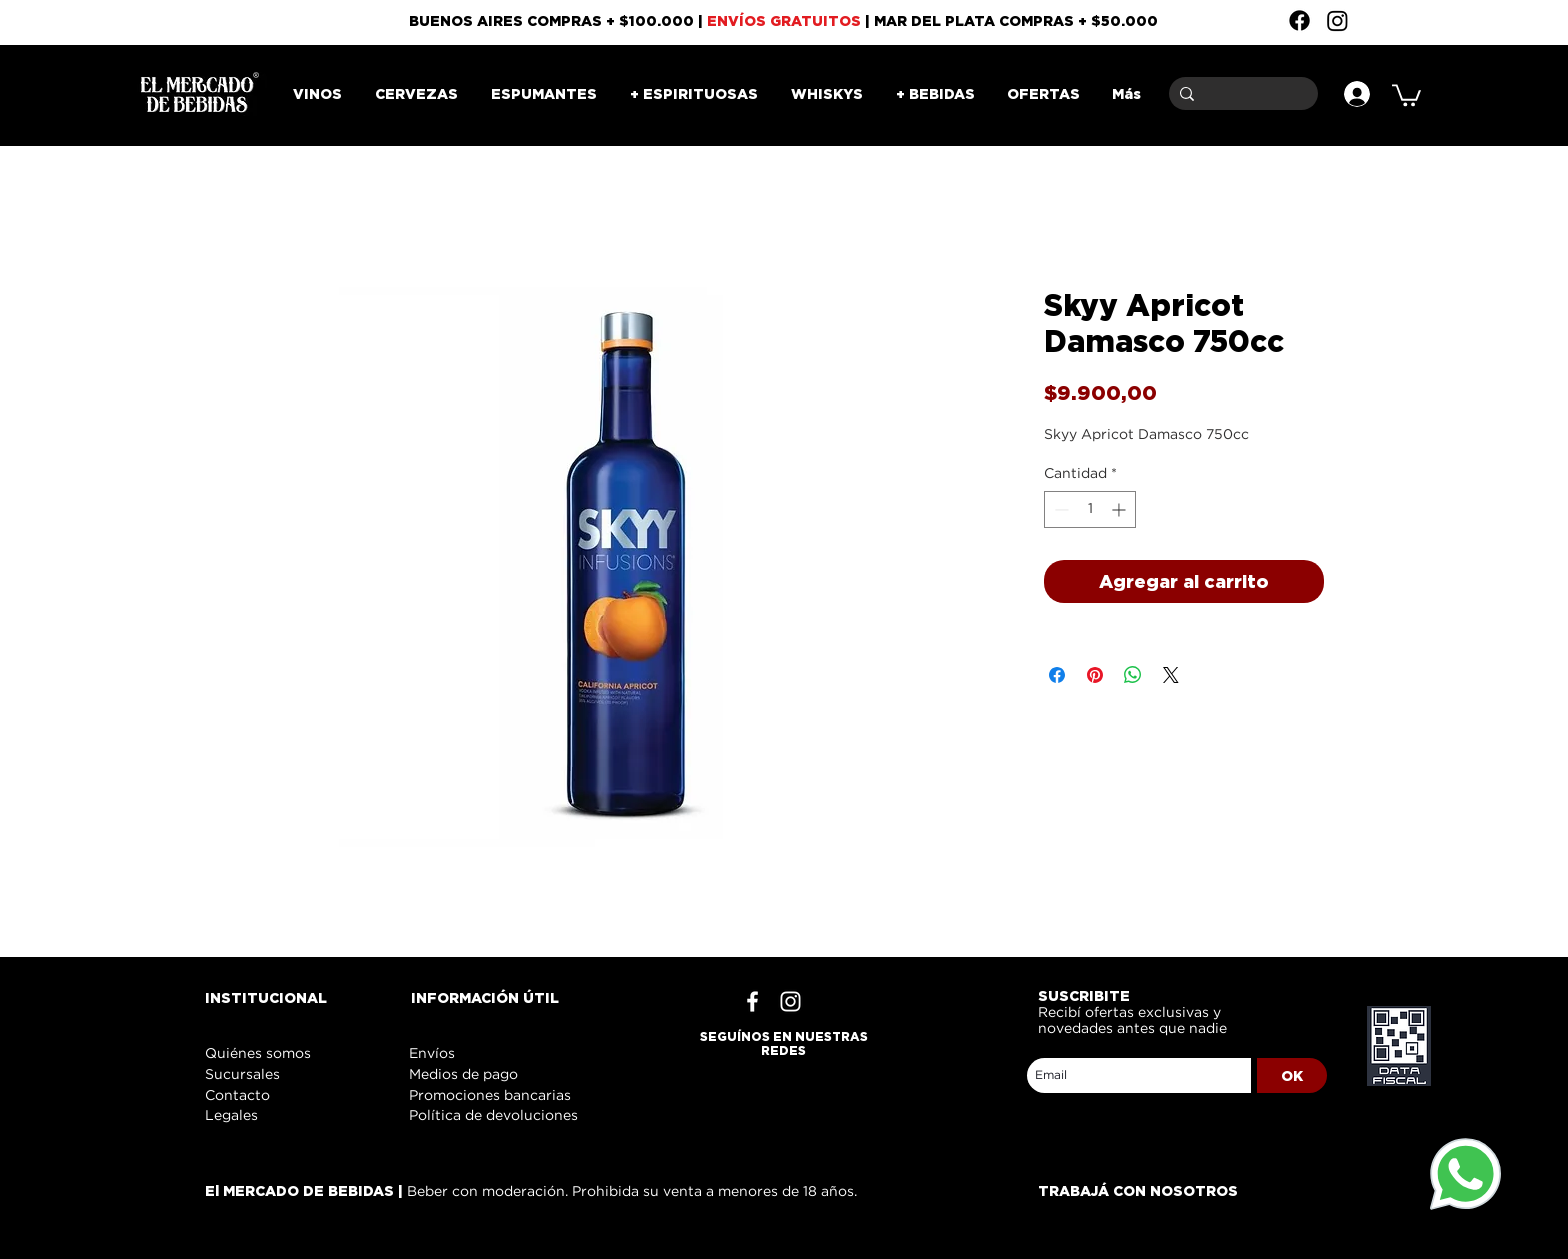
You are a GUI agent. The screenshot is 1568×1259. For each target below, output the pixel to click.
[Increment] (1120, 509)
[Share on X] (1171, 675)
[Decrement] (1059, 509)
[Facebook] (1299, 20)
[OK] (1292, 1075)
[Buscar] (1240, 93)
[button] (1406, 94)
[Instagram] (1337, 20)
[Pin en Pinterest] (1095, 675)
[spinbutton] (1090, 509)
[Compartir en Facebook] (1057, 675)
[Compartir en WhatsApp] (1133, 675)
